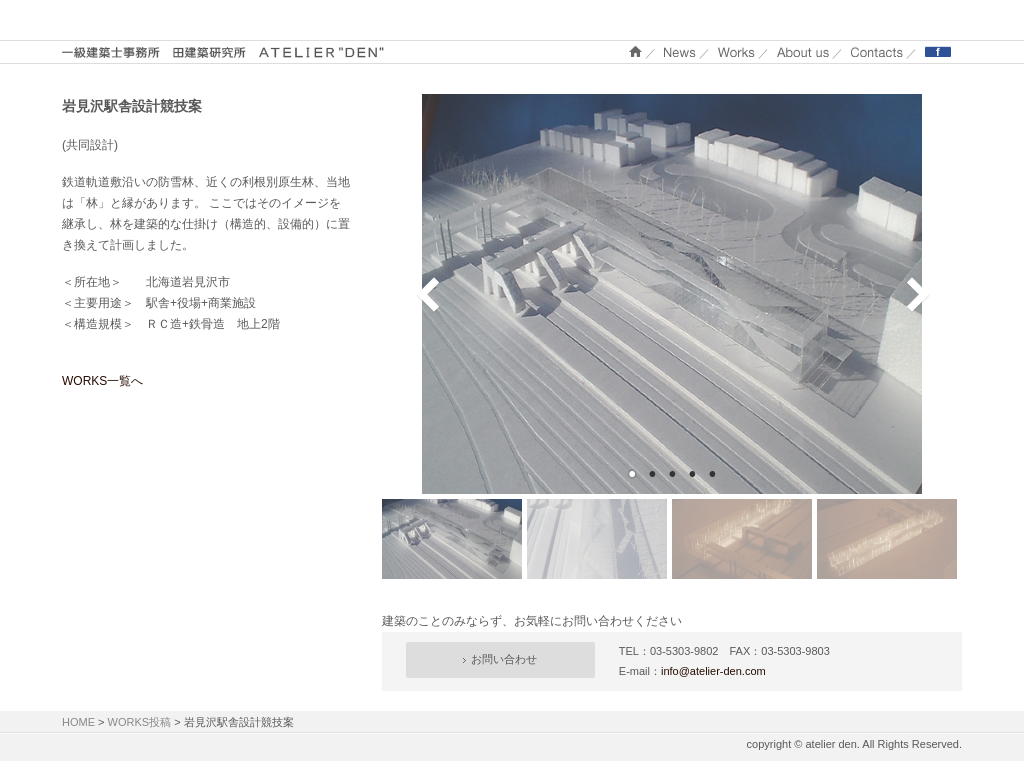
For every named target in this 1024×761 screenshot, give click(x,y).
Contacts (877, 51)
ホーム (635, 51)
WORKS (736, 51)
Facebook (938, 51)
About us (803, 51)
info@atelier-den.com (713, 671)
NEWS (680, 51)
